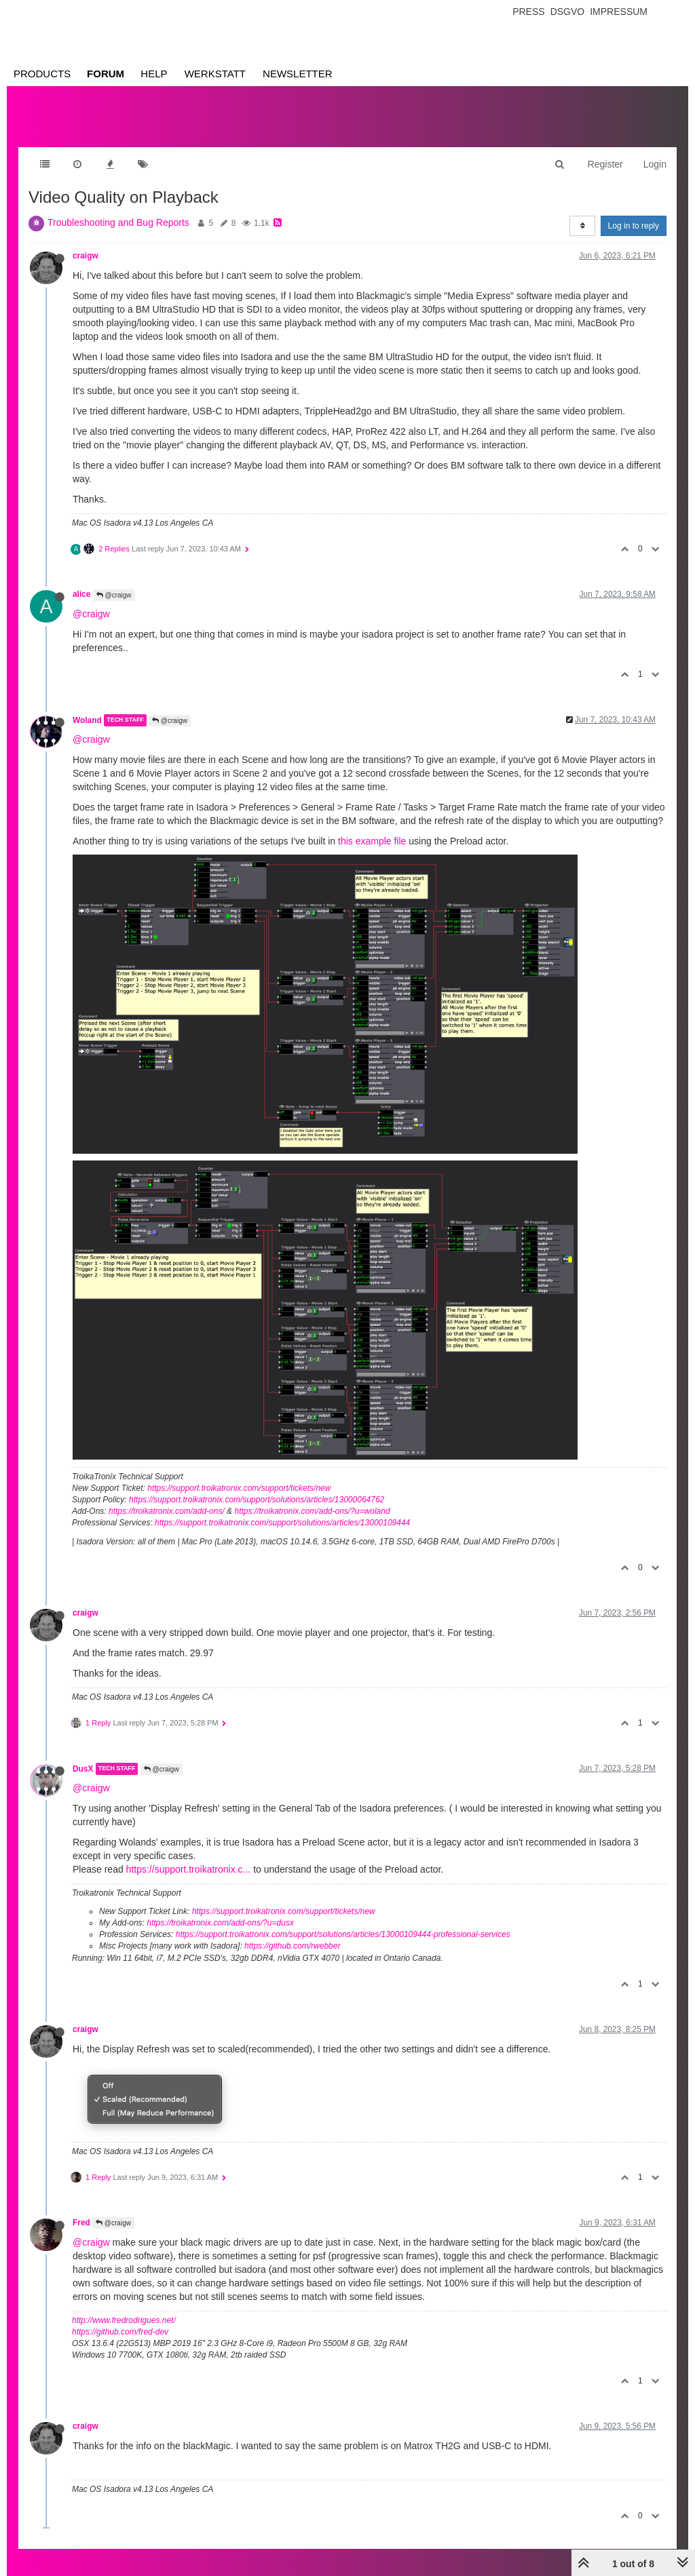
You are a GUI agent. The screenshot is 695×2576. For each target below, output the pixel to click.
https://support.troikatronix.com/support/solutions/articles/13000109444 (282, 1522)
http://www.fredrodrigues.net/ (124, 2320)
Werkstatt (215, 73)
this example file (372, 841)
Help (153, 73)
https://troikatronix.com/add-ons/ (167, 1511)
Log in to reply (633, 226)
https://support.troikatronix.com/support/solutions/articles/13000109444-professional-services (343, 1934)
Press (528, 11)
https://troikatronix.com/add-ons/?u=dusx (220, 1923)
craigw (85, 255)
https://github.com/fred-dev (120, 2332)
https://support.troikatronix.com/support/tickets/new (239, 1488)
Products (42, 73)
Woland (87, 720)
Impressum (618, 11)
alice (81, 594)
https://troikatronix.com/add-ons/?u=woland (312, 1511)
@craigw (114, 595)
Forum (105, 73)
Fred (81, 2222)
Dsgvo (567, 11)
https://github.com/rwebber (292, 1946)
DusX (83, 1769)
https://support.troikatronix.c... (188, 1869)
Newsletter (298, 73)
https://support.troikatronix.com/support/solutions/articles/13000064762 (256, 1499)
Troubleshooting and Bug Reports (118, 222)
